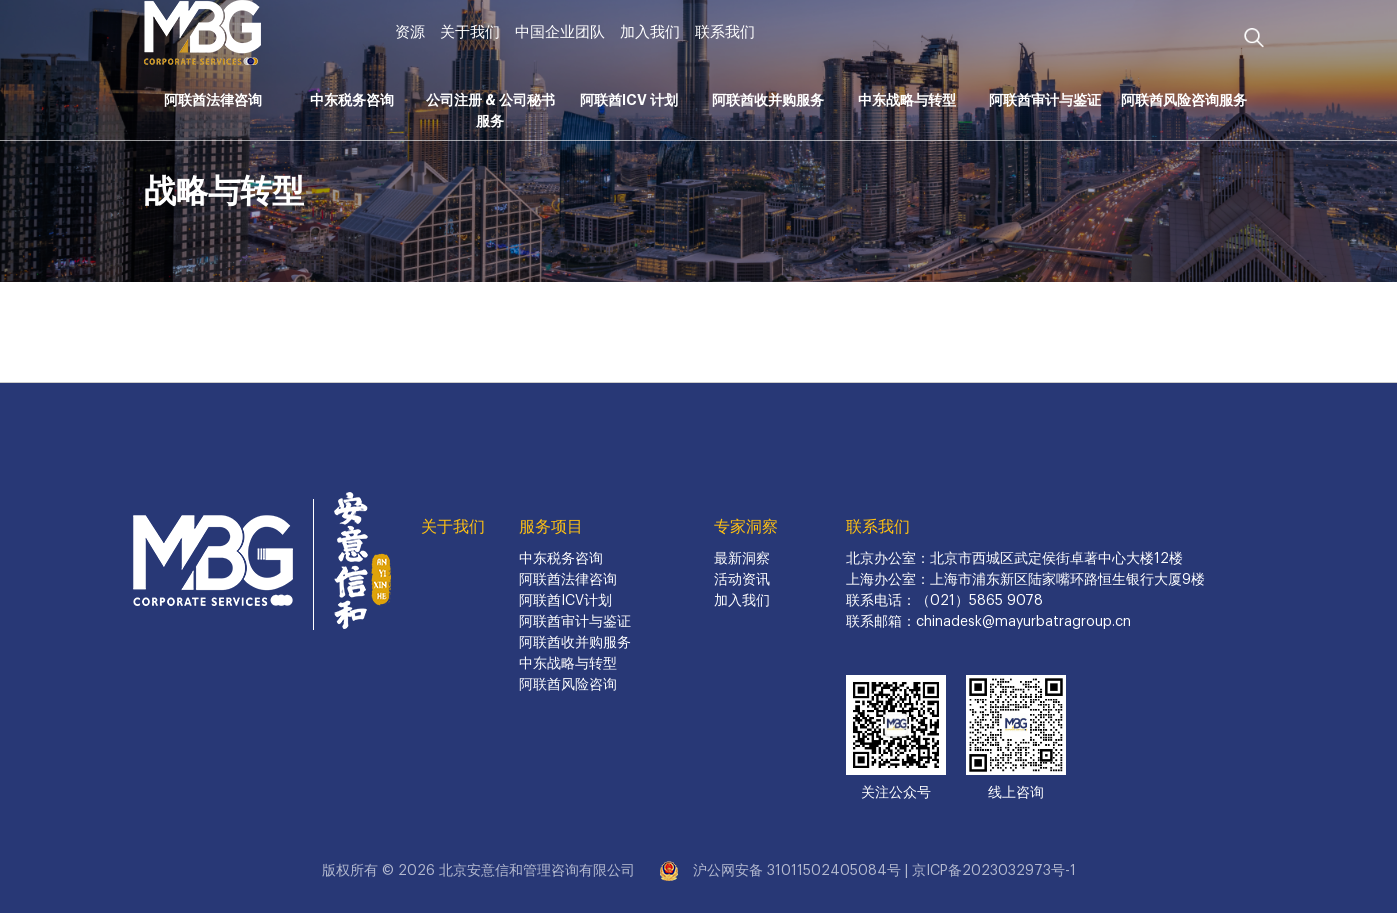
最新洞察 (742, 559)
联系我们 (725, 32)
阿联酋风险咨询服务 (1184, 100)
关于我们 (470, 32)
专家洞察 (746, 527)
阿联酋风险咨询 (568, 685)
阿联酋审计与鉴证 (1045, 100)
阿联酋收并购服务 (768, 100)
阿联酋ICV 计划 (629, 100)
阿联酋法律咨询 (213, 100)
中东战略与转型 (907, 100)
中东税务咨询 (352, 100)
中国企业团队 (560, 32)
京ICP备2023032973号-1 (994, 871)
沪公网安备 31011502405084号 (797, 871)
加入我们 (650, 32)
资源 (410, 32)
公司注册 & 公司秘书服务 (490, 110)
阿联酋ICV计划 (565, 601)
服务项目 (551, 527)
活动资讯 (742, 580)
